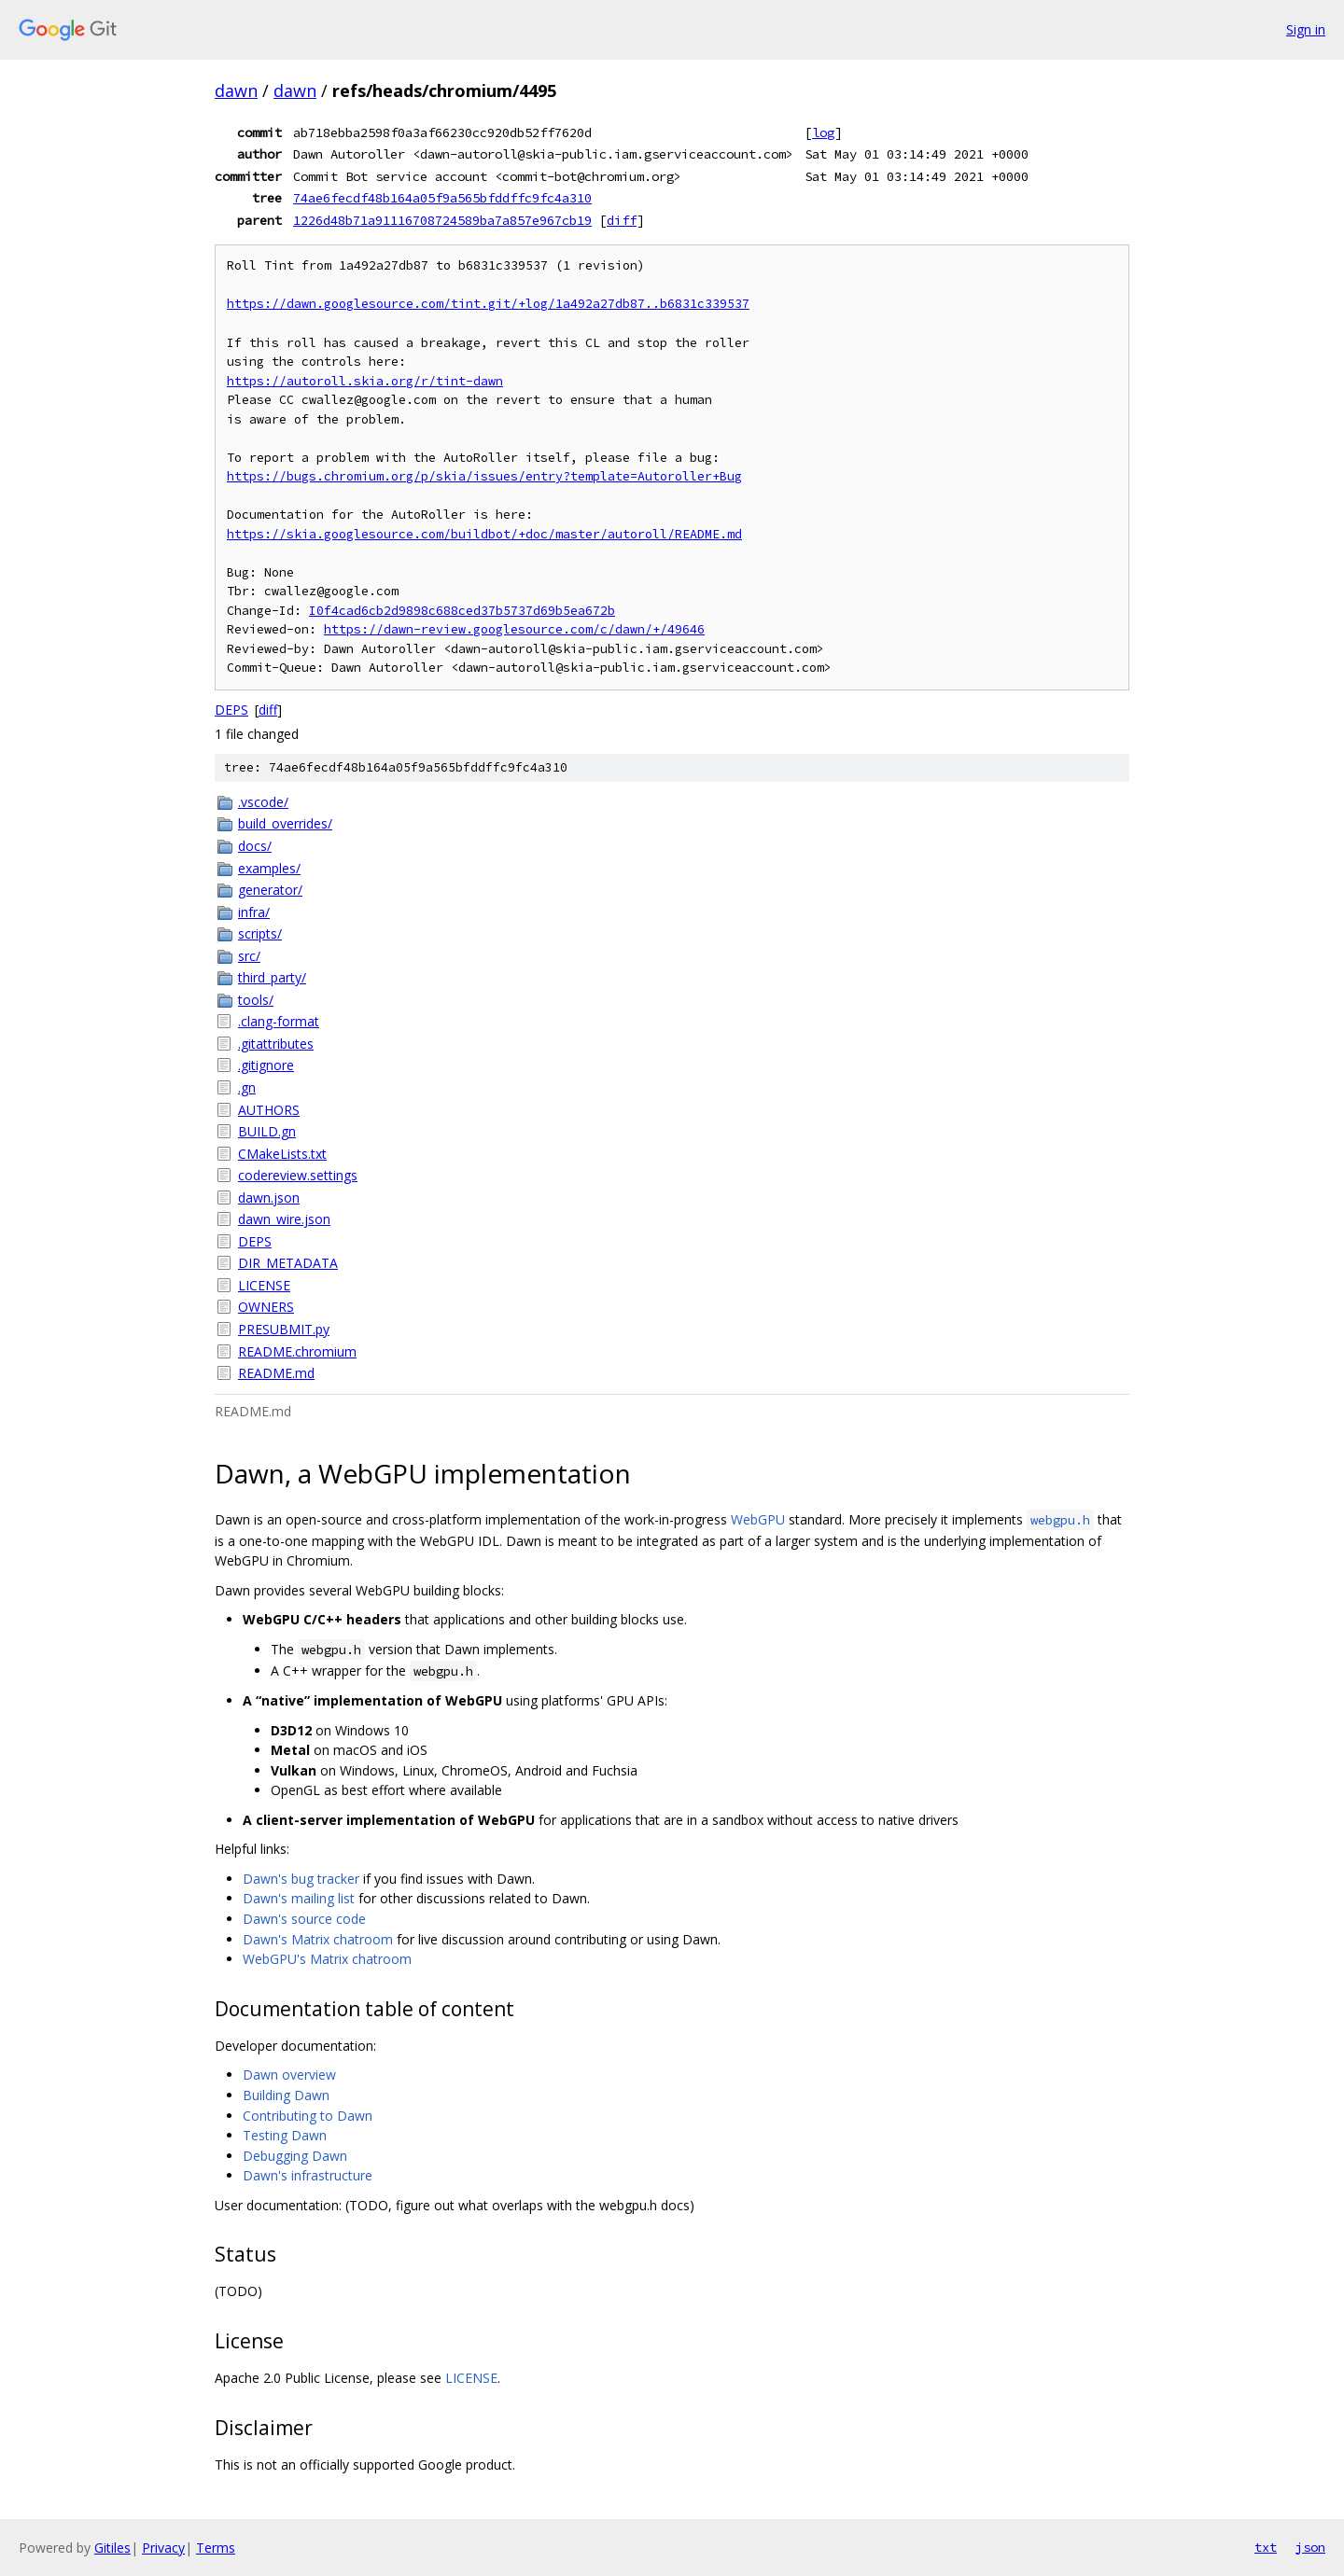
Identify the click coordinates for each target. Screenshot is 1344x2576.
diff (622, 220)
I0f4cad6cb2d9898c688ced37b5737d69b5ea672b (462, 611)
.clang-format (278, 1021)
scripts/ (260, 933)
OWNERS (266, 1307)
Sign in (1305, 29)
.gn (247, 1087)
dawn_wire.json (284, 1219)
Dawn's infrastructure (307, 2175)
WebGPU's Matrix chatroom (327, 1959)
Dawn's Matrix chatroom (318, 1939)
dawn (236, 90)
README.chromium (297, 1351)
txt (1265, 2547)
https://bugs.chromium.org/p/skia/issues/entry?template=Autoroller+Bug (484, 476)
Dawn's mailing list (299, 1898)
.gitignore (266, 1065)
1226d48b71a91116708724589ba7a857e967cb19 (442, 220)
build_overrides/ (285, 823)
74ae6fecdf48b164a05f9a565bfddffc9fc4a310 (442, 197)
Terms (215, 2547)
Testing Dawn (285, 2135)
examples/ (269, 868)
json (1310, 2547)
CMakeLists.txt (282, 1154)
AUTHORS (269, 1110)
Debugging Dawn (295, 2156)
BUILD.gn (267, 1131)
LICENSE (264, 1285)
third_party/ (272, 977)
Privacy (163, 2547)
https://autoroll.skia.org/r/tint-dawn (365, 381)
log (823, 132)
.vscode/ (263, 802)
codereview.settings (297, 1175)
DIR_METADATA (288, 1263)
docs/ (255, 846)
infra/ (254, 912)
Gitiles (112, 2547)
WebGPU (758, 1519)
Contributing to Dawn (307, 2115)
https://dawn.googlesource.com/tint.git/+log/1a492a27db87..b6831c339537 (488, 304)
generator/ (270, 889)
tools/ (255, 1000)
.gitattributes (276, 1043)
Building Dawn (286, 2095)
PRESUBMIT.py (283, 1329)
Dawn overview (289, 2074)
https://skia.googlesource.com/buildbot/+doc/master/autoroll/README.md (484, 534)
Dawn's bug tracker (301, 1878)
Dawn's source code (304, 1919)
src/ (249, 956)
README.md (276, 1373)
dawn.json (269, 1197)
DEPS (231, 709)
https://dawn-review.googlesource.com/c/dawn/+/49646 (514, 629)
